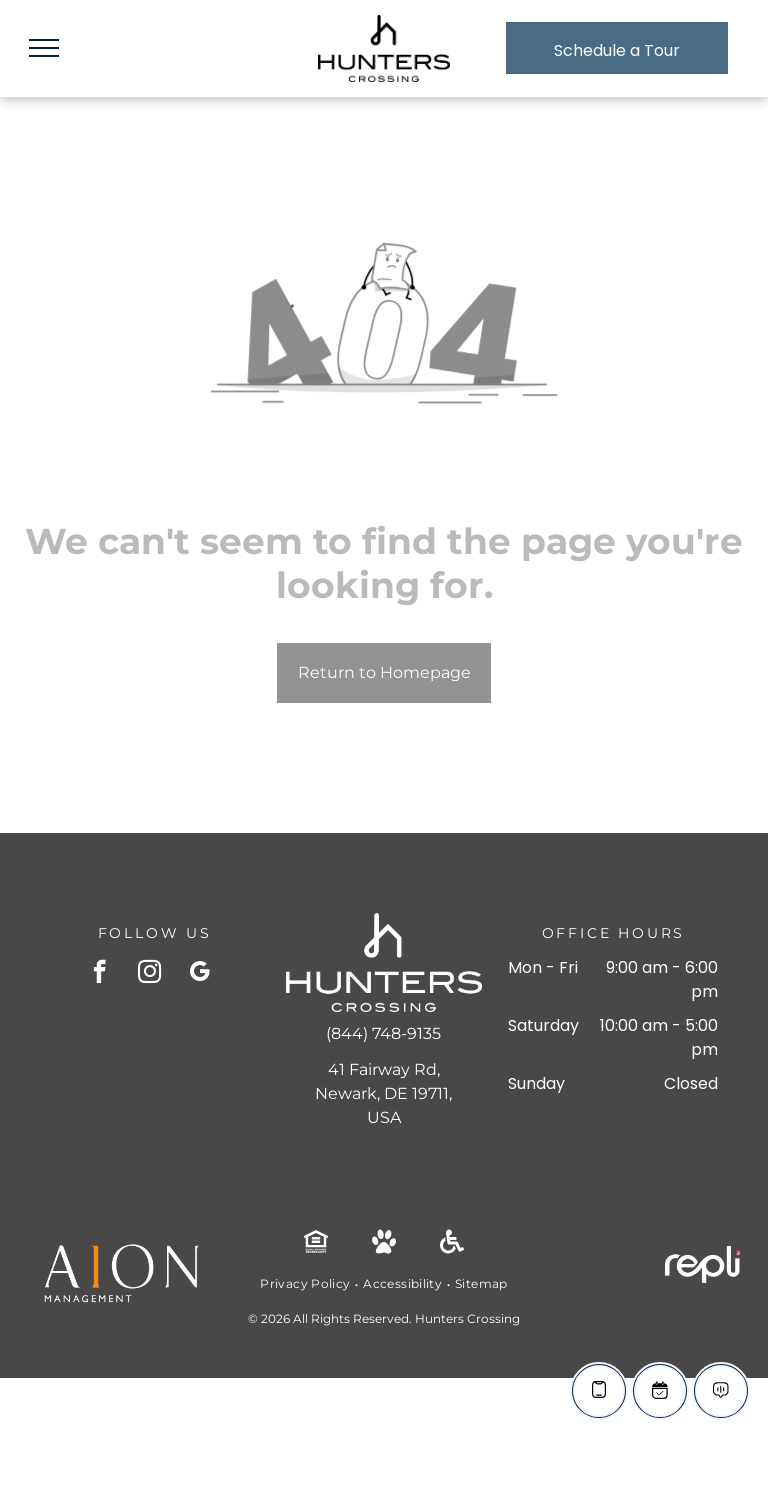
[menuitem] (306, 1284)
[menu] (44, 48)
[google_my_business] (199, 974)
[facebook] (99, 974)
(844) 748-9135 (383, 1033)
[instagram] (149, 974)
